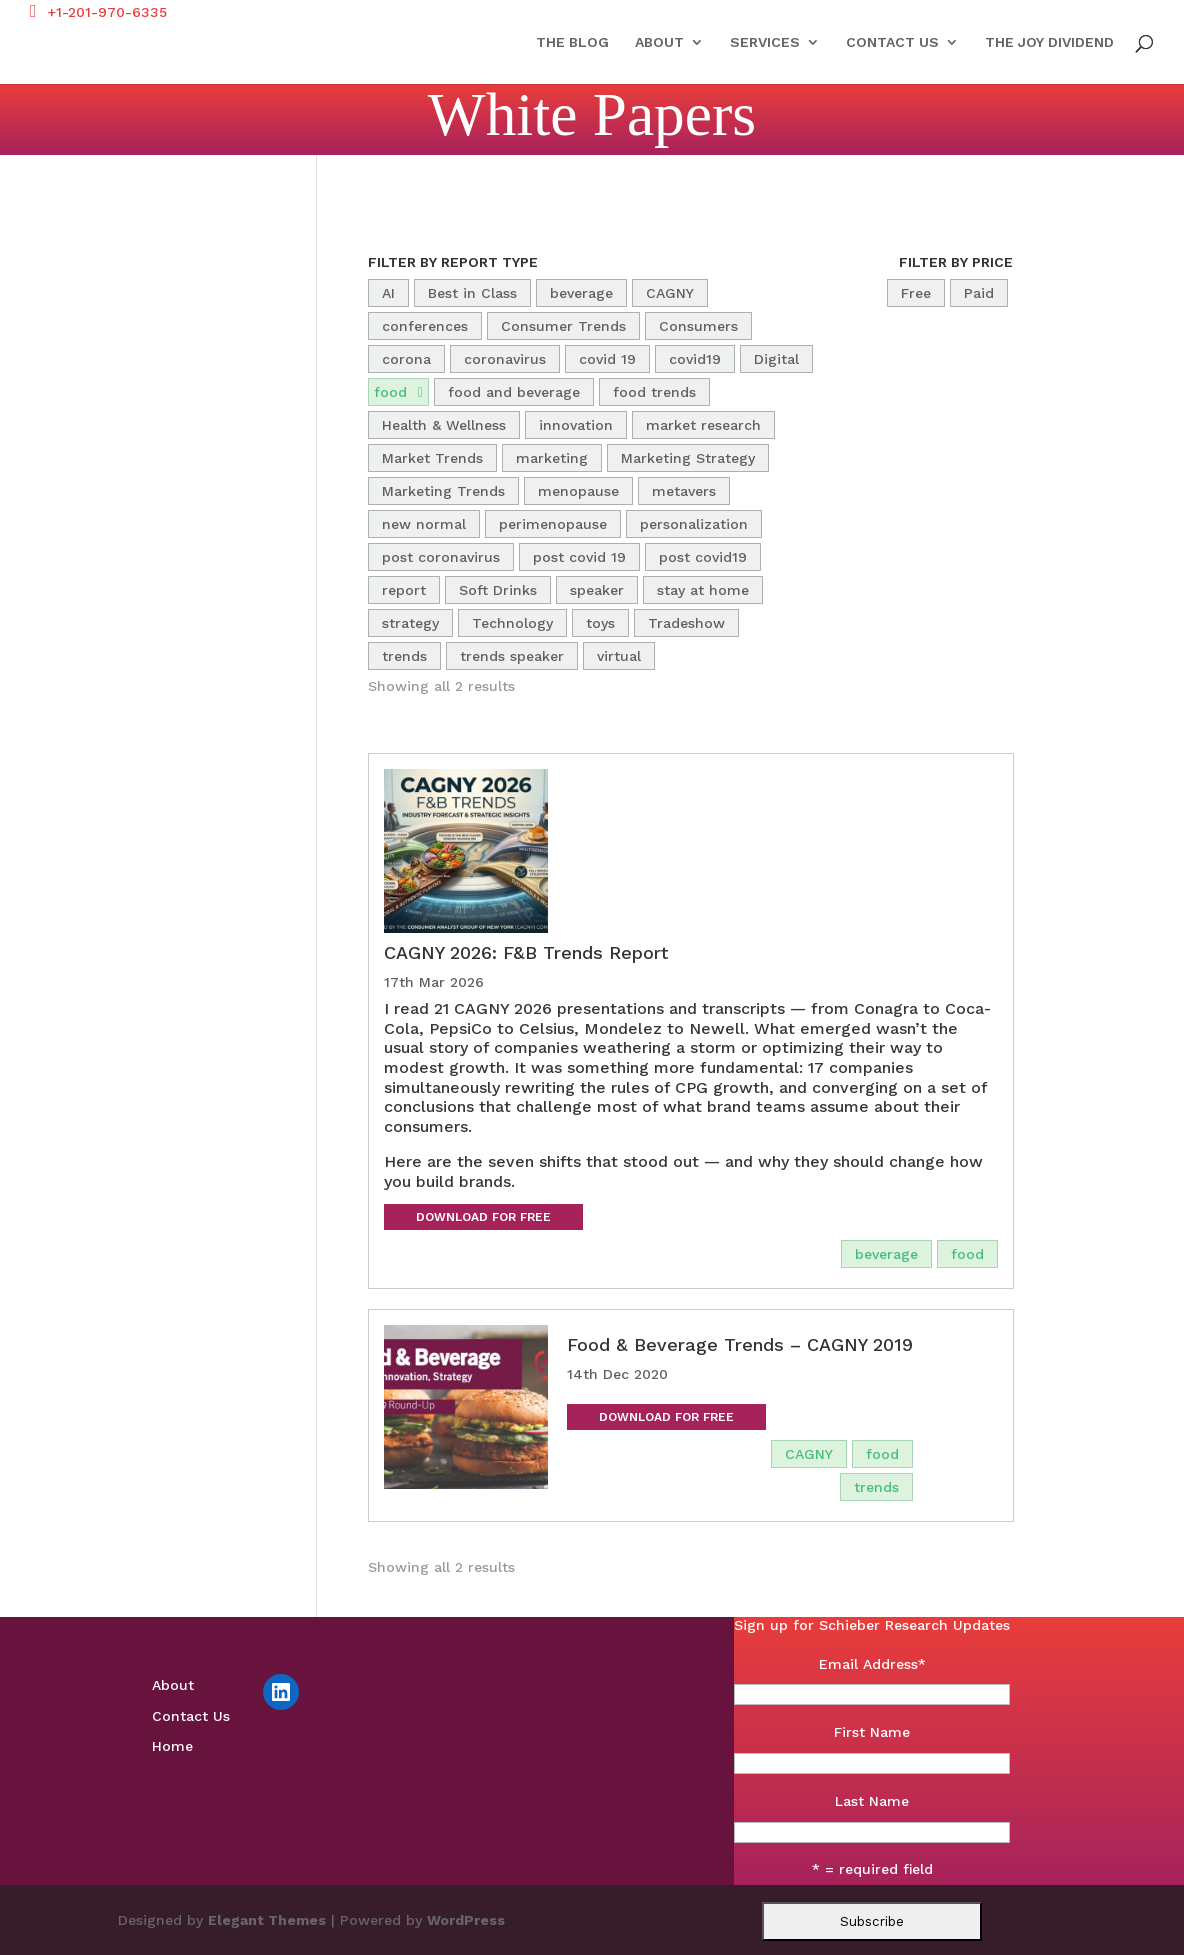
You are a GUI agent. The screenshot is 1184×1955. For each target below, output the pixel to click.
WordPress (466, 1920)
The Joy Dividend (1049, 42)
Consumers (698, 326)
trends (404, 656)
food (390, 392)
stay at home (703, 590)
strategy (410, 623)
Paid (979, 293)
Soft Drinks (498, 590)
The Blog (572, 42)
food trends (654, 392)
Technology (512, 623)
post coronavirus (441, 557)
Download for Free (483, 1217)
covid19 (695, 359)
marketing (552, 458)
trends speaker (512, 656)
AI (388, 293)
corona (406, 359)
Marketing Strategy (688, 458)
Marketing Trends (443, 491)
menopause (578, 491)
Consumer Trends (563, 326)
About (659, 42)
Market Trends (432, 458)
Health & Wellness (444, 425)
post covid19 (703, 557)
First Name (872, 1732)
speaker (597, 590)
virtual (619, 656)
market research (703, 425)
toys (600, 623)
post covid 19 (579, 557)
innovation (576, 425)
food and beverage (514, 392)
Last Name (872, 1801)
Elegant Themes (267, 1920)
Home (172, 1746)
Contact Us (892, 42)
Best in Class (472, 293)
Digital (776, 359)
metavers (684, 491)
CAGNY (670, 293)
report (404, 590)
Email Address (872, 1664)
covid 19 (607, 359)
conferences (425, 326)
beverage (581, 293)
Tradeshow (686, 623)
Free (916, 293)
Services (765, 42)
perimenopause (553, 524)
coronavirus (505, 359)
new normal (424, 524)
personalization (694, 524)
